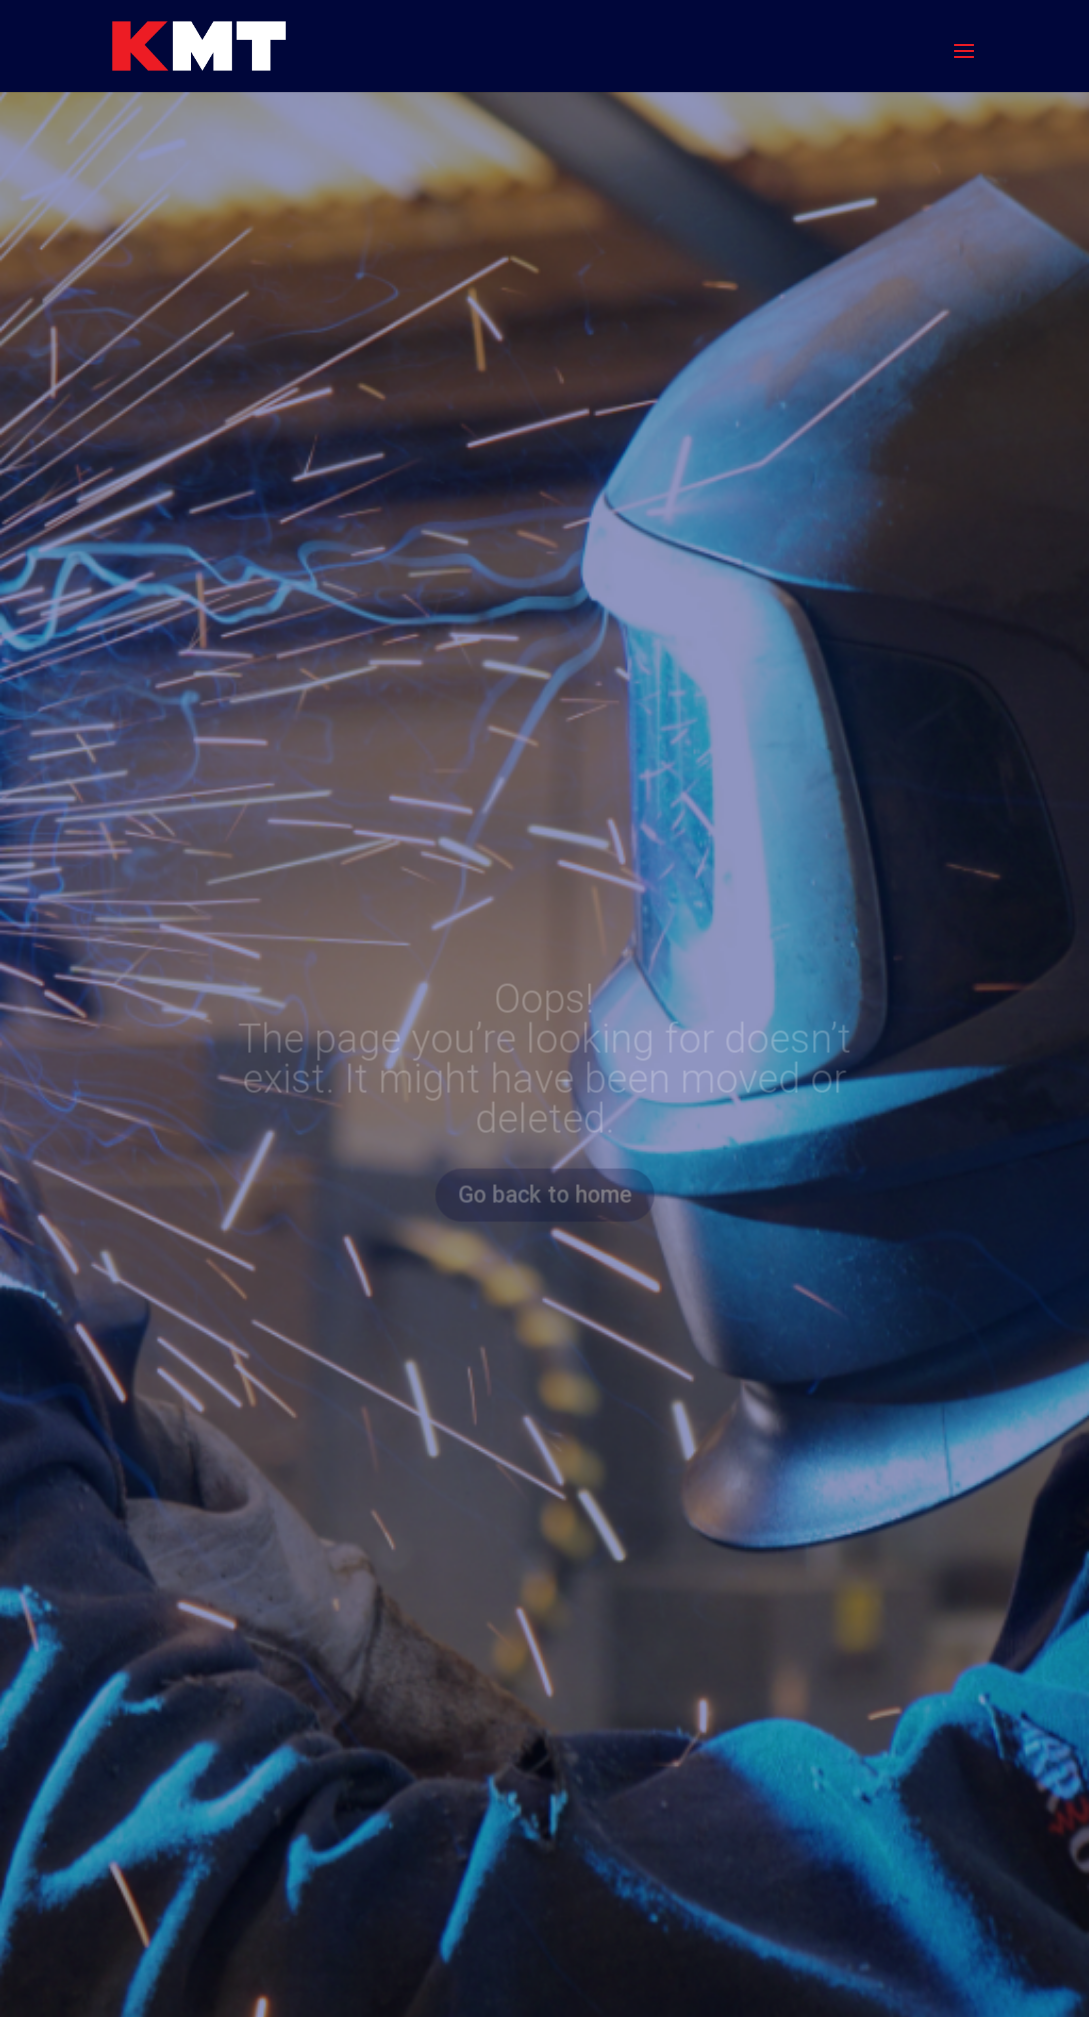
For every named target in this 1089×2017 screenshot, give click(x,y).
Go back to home (544, 1194)
